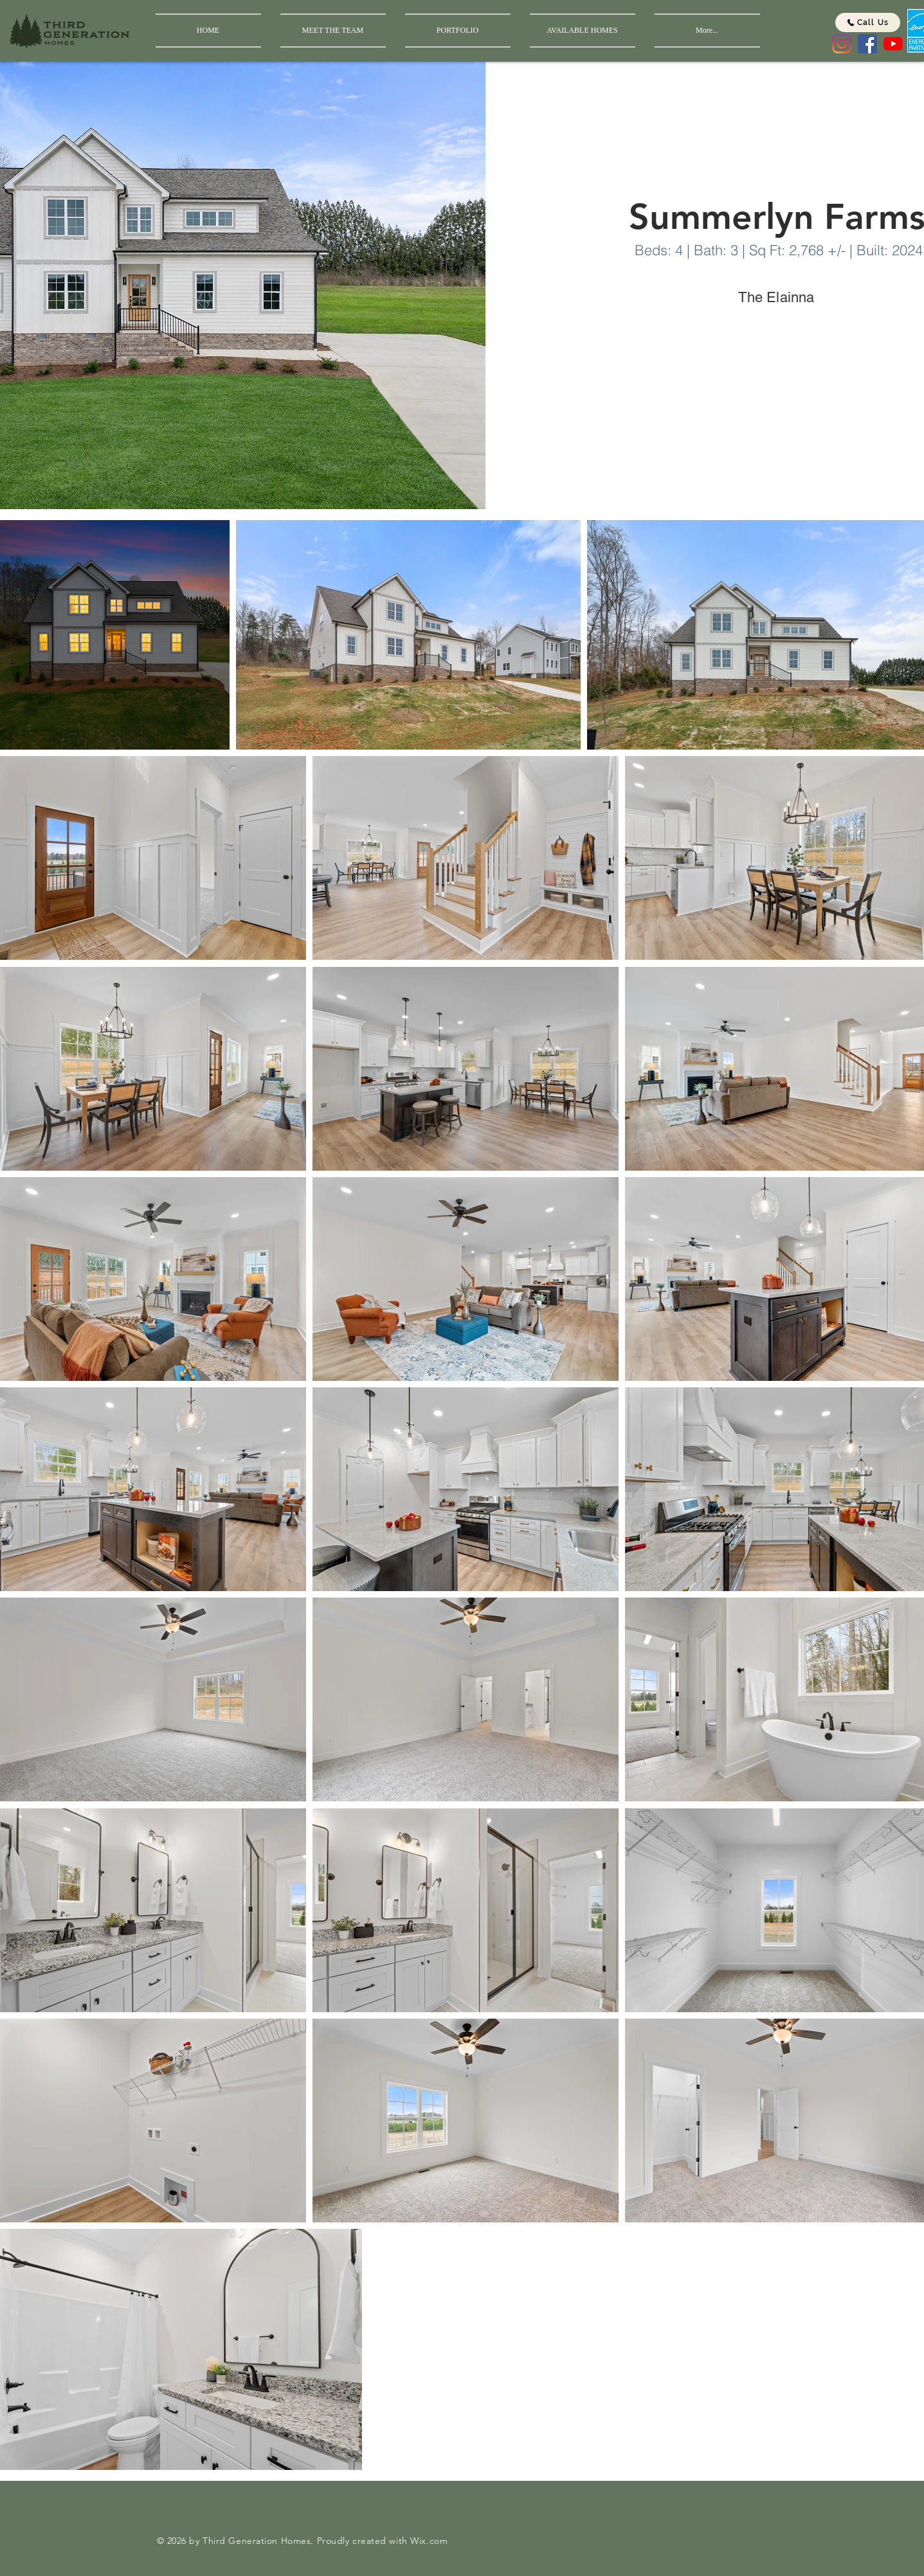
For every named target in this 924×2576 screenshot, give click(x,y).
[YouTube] (893, 43)
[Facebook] (867, 43)
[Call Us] (867, 22)
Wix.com (429, 2540)
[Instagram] (841, 43)
